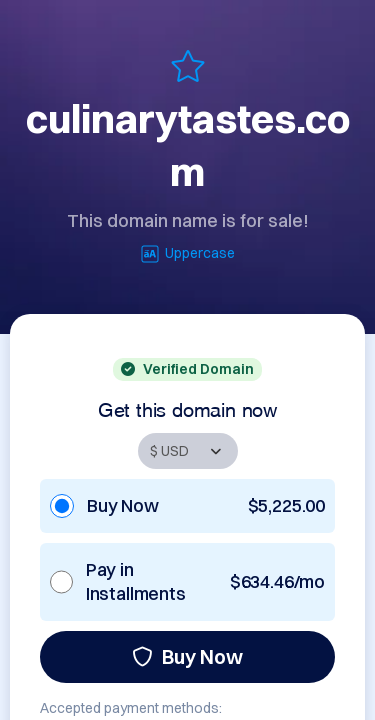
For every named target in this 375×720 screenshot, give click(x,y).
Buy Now (187, 656)
